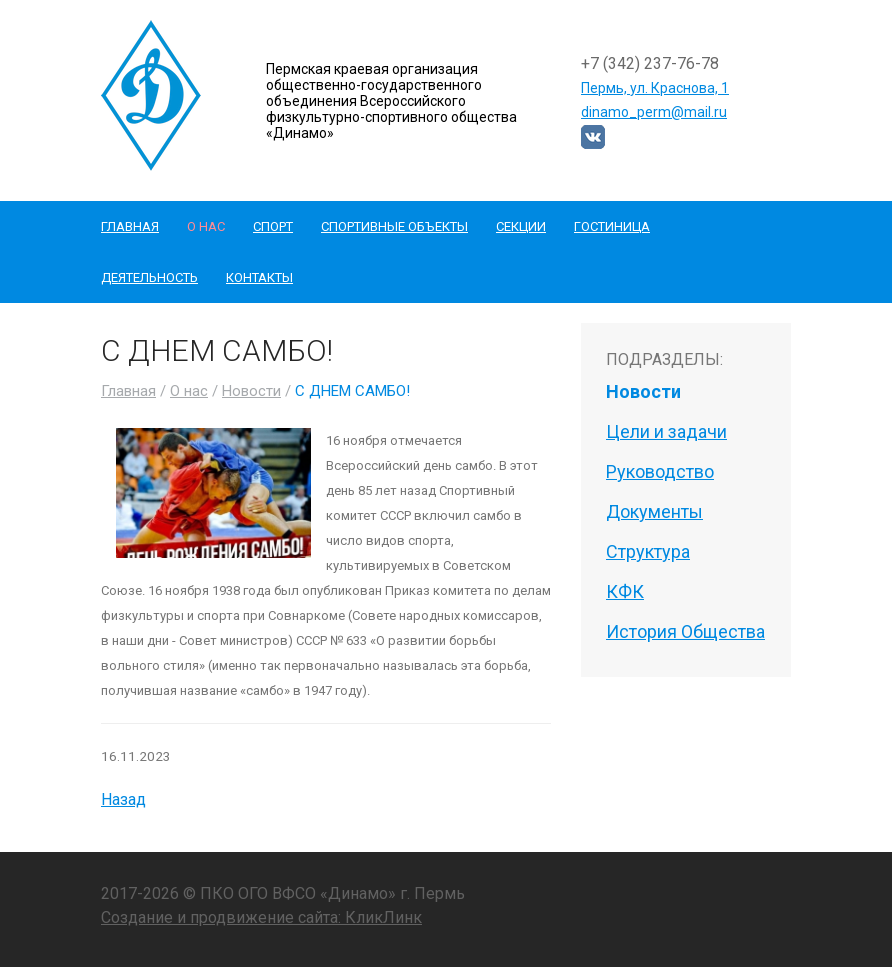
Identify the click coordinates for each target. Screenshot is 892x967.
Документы (654, 511)
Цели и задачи (666, 431)
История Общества (685, 631)
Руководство (660, 471)
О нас (206, 226)
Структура (648, 551)
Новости (251, 391)
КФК (625, 591)
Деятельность (149, 277)
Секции (521, 226)
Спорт (273, 226)
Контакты (259, 277)
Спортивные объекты (394, 226)
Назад (123, 799)
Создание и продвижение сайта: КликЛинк (261, 917)
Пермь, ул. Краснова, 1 (655, 88)
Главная (130, 226)
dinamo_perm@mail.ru (654, 112)
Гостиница (612, 226)
